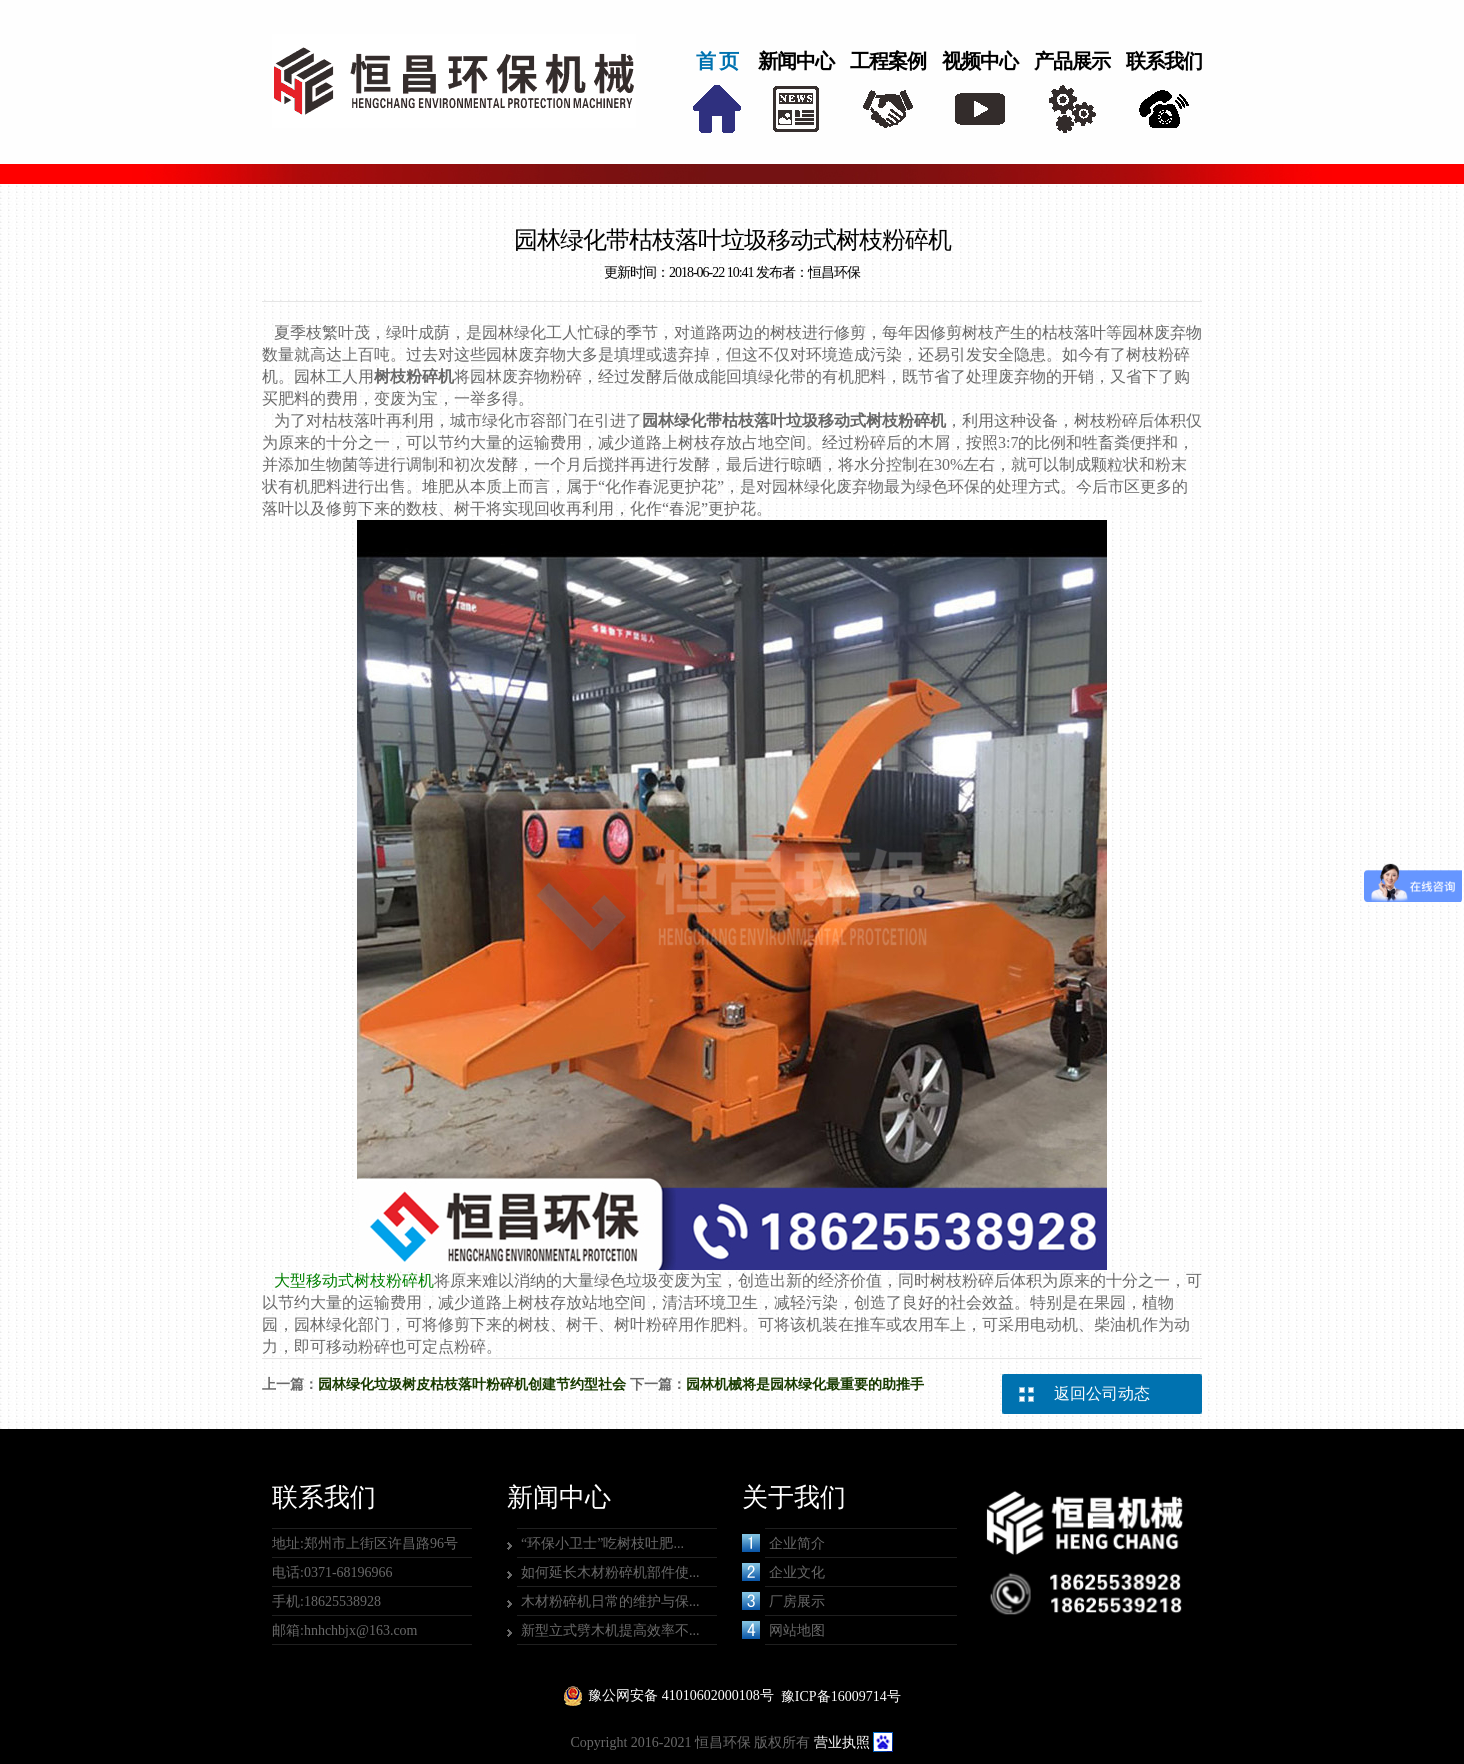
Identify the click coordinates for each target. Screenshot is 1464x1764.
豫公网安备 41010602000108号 (681, 1695)
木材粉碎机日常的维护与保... (610, 1601)
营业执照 (842, 1742)
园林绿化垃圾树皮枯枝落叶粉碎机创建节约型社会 (472, 1384)
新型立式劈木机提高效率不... (610, 1630)
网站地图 (783, 1630)
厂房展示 (783, 1601)
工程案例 (888, 61)
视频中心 (980, 61)
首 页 (717, 61)
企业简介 (783, 1543)
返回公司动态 (1102, 1393)
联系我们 (1164, 61)
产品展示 (1072, 61)
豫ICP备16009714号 (841, 1696)
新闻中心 (796, 61)
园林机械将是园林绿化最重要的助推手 (805, 1384)
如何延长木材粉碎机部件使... (610, 1572)
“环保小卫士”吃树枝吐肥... (602, 1543)
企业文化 (783, 1572)
